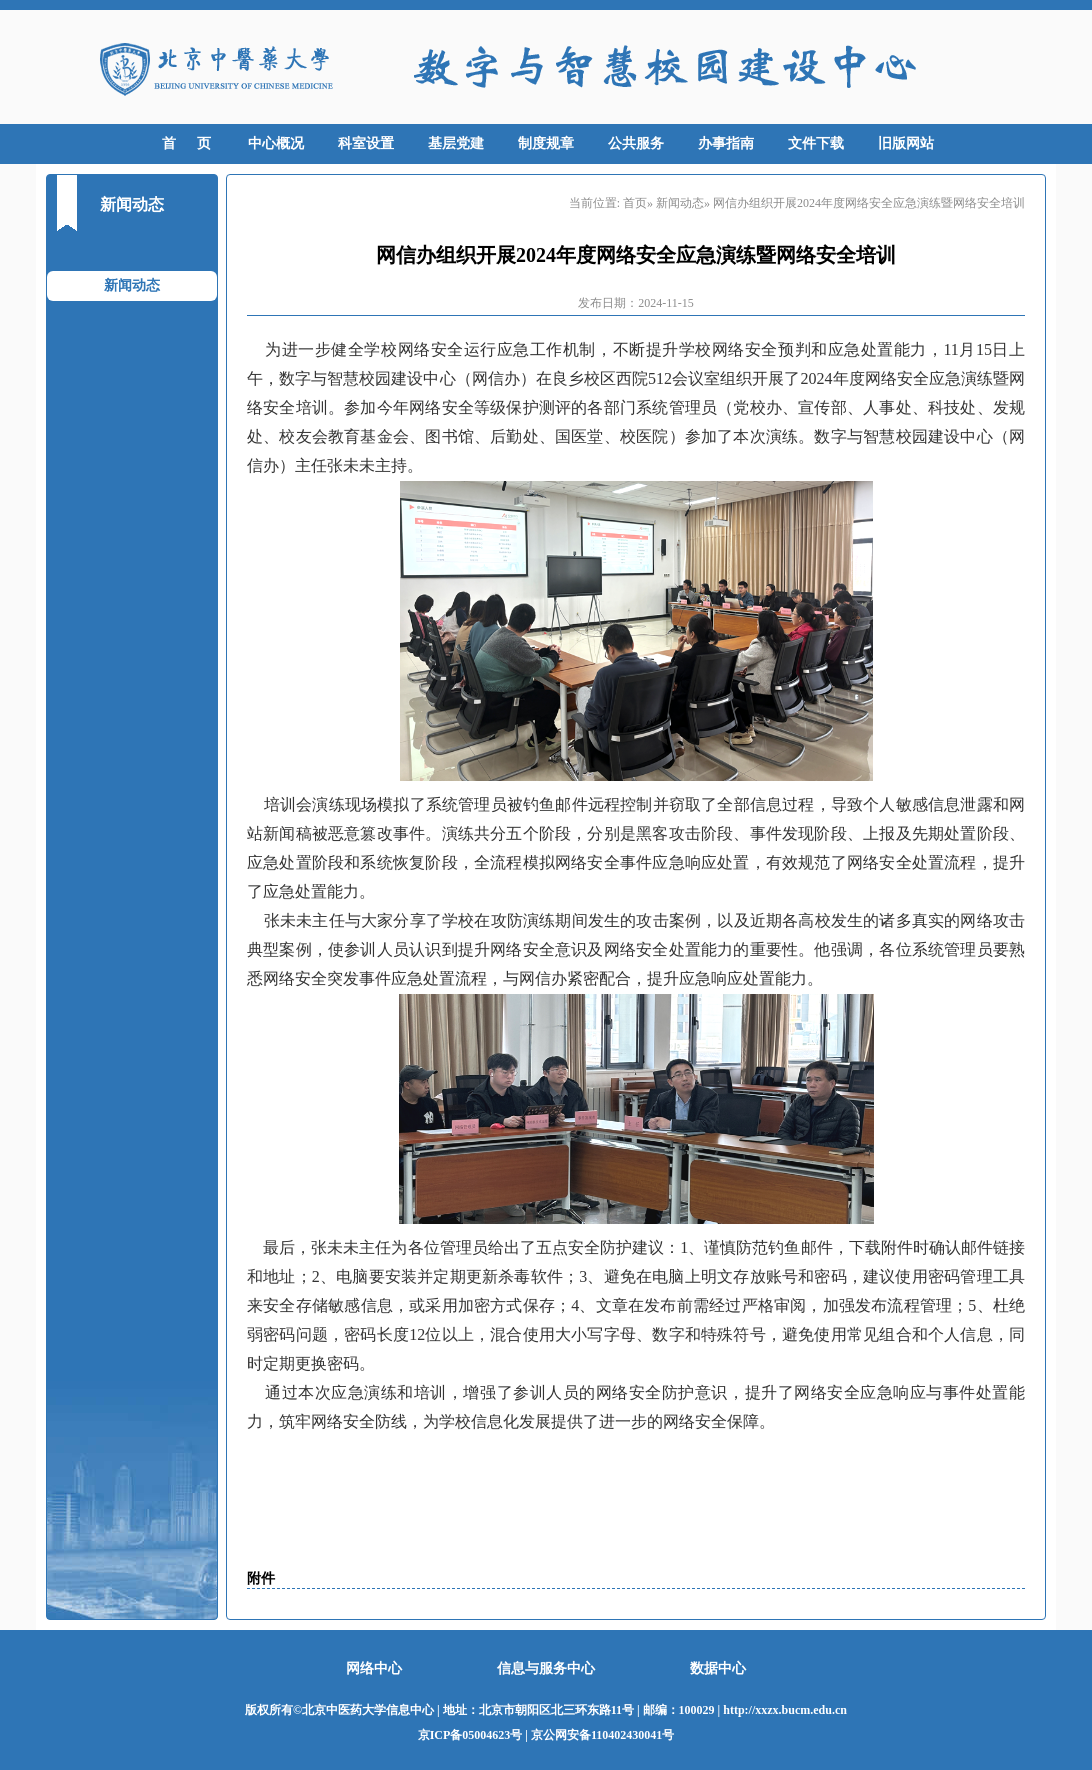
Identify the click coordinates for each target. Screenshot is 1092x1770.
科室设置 (366, 143)
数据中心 (718, 1668)
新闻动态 (132, 285)
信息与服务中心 (546, 1668)
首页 (635, 203)
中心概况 (276, 143)
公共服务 (636, 143)
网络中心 (374, 1668)
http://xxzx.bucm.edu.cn (785, 1710)
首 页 (186, 143)
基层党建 (456, 143)
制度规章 (546, 143)
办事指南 (726, 143)
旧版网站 (906, 143)
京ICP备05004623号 (470, 1735)
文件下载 (816, 143)
